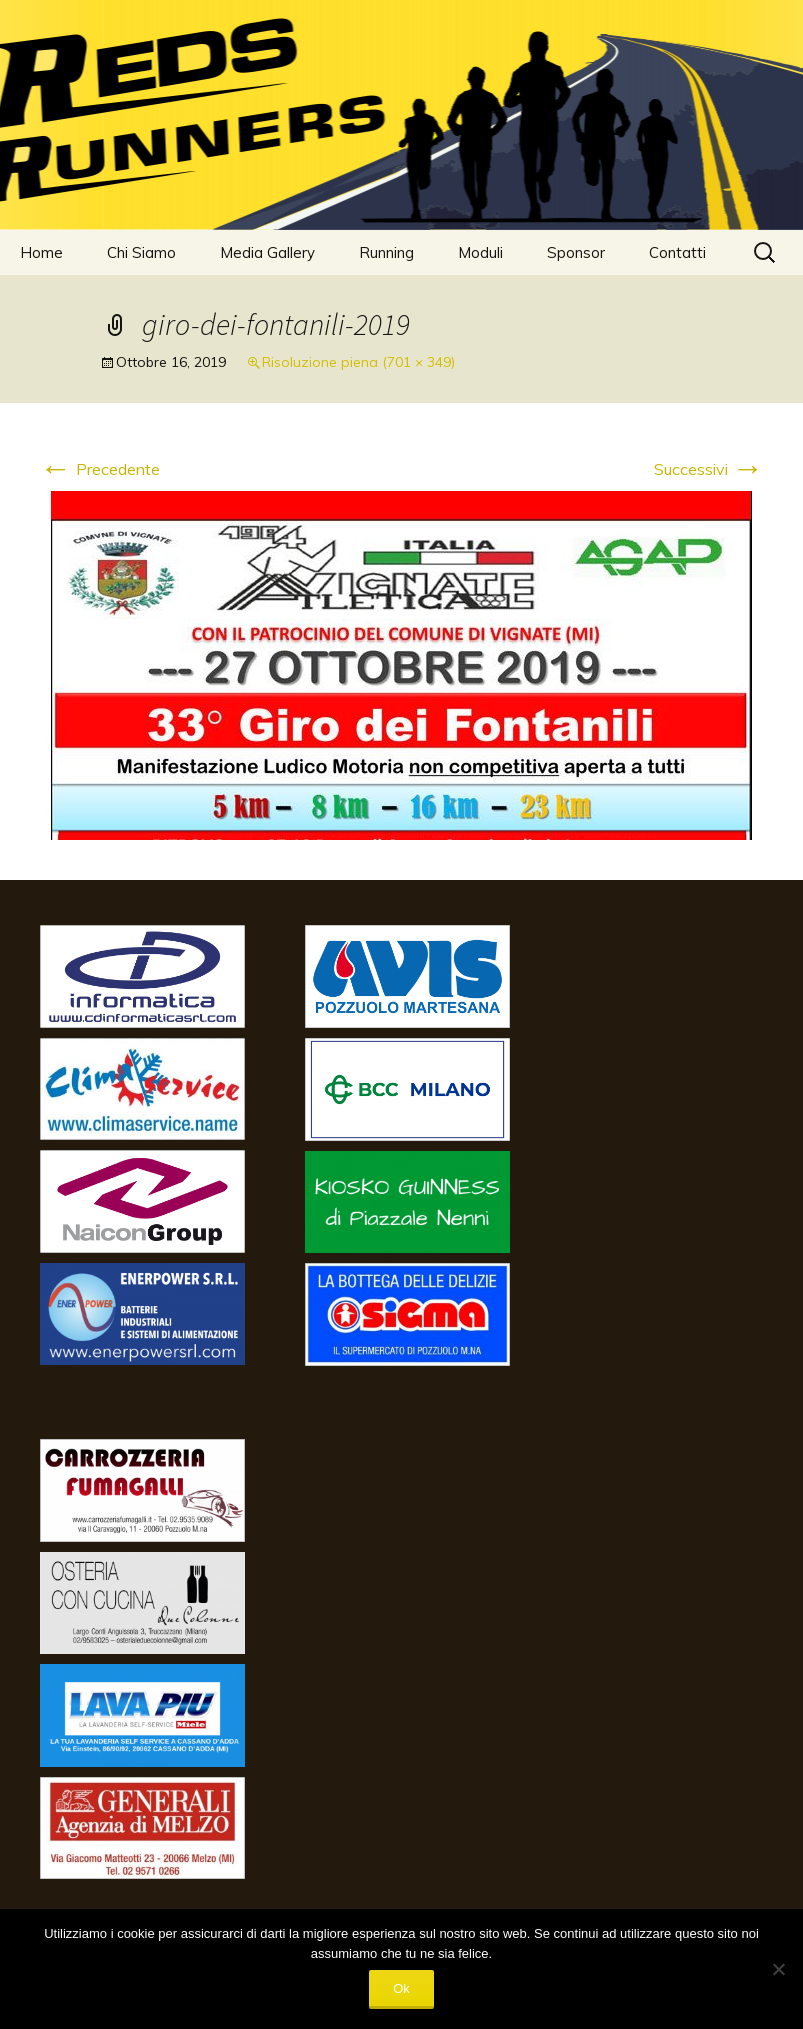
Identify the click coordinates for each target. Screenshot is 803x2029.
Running (386, 252)
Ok (401, 1988)
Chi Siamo (141, 252)
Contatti (677, 252)
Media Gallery (267, 252)
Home (41, 252)
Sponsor (576, 252)
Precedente (100, 469)
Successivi (709, 469)
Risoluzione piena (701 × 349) (358, 362)
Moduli (480, 252)
